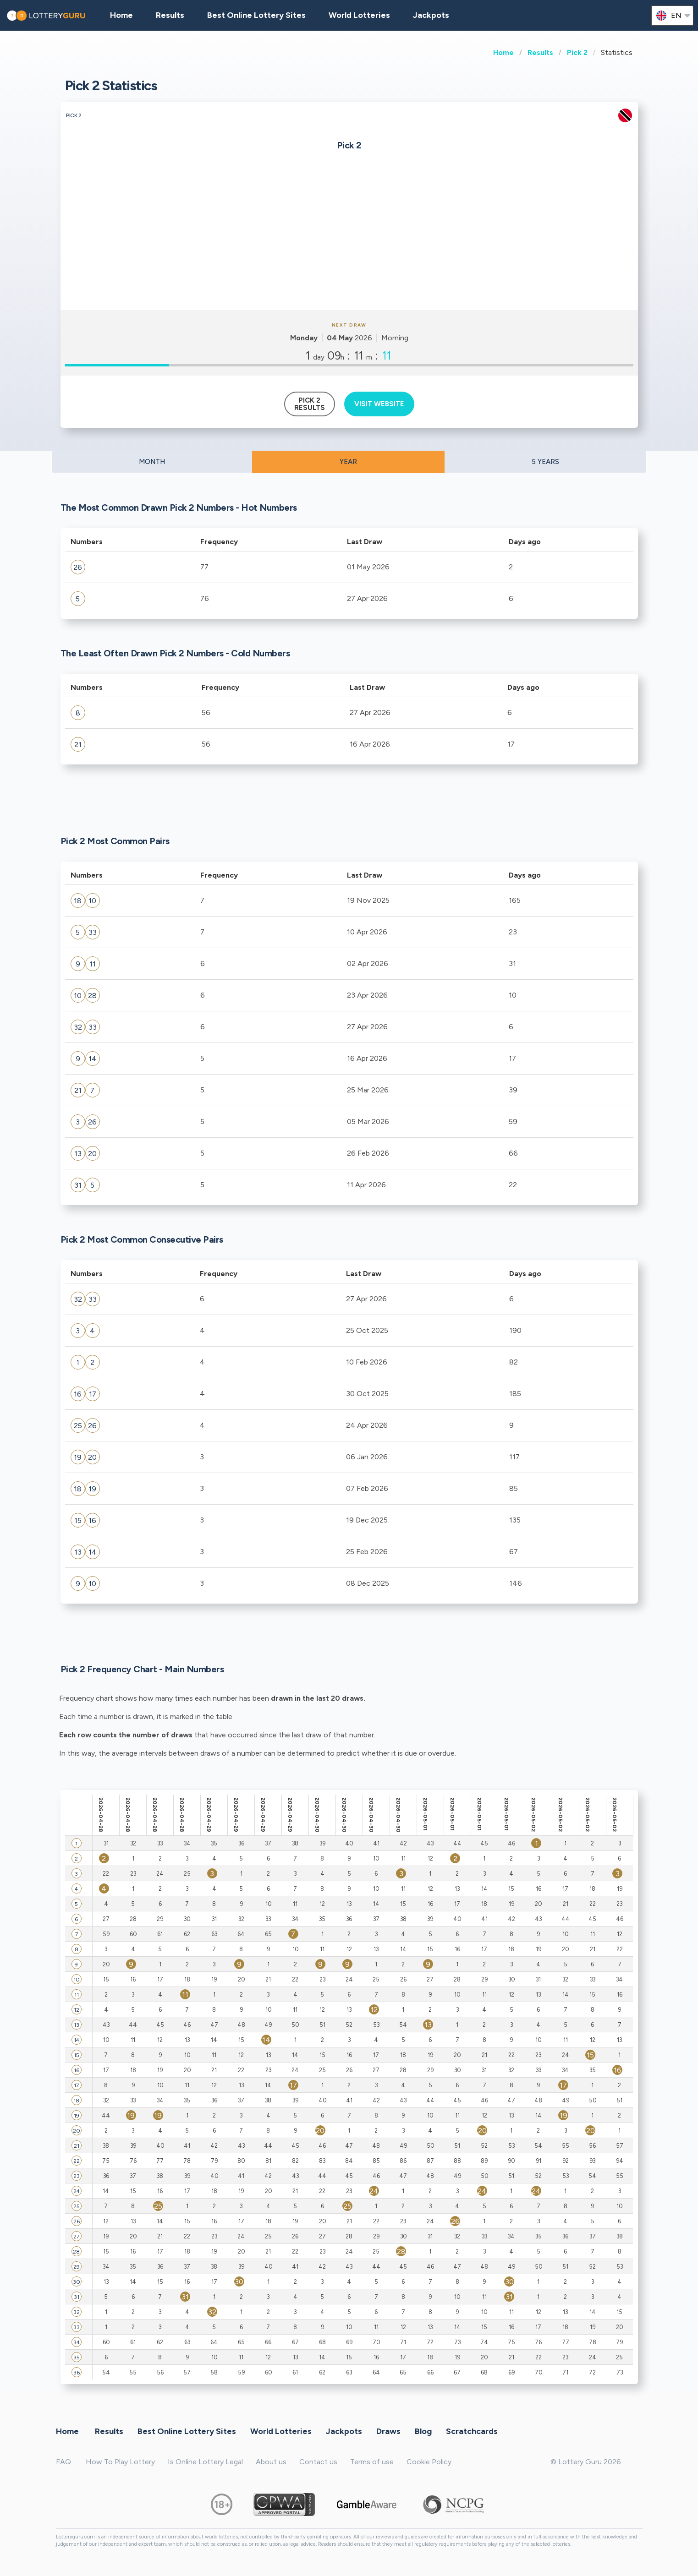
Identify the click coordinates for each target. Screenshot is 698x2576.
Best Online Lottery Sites (256, 15)
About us (271, 2461)
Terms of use (372, 2461)
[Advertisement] (349, 241)
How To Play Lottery (120, 2461)
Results (540, 52)
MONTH (152, 462)
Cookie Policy (429, 2461)
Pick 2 (577, 52)
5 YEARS (545, 462)
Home (503, 52)
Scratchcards (472, 2431)
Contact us (318, 2461)
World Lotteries (359, 15)
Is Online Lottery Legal (205, 2461)
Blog (423, 2431)
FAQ (63, 2461)
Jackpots (431, 15)
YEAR (348, 462)
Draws (388, 2431)
